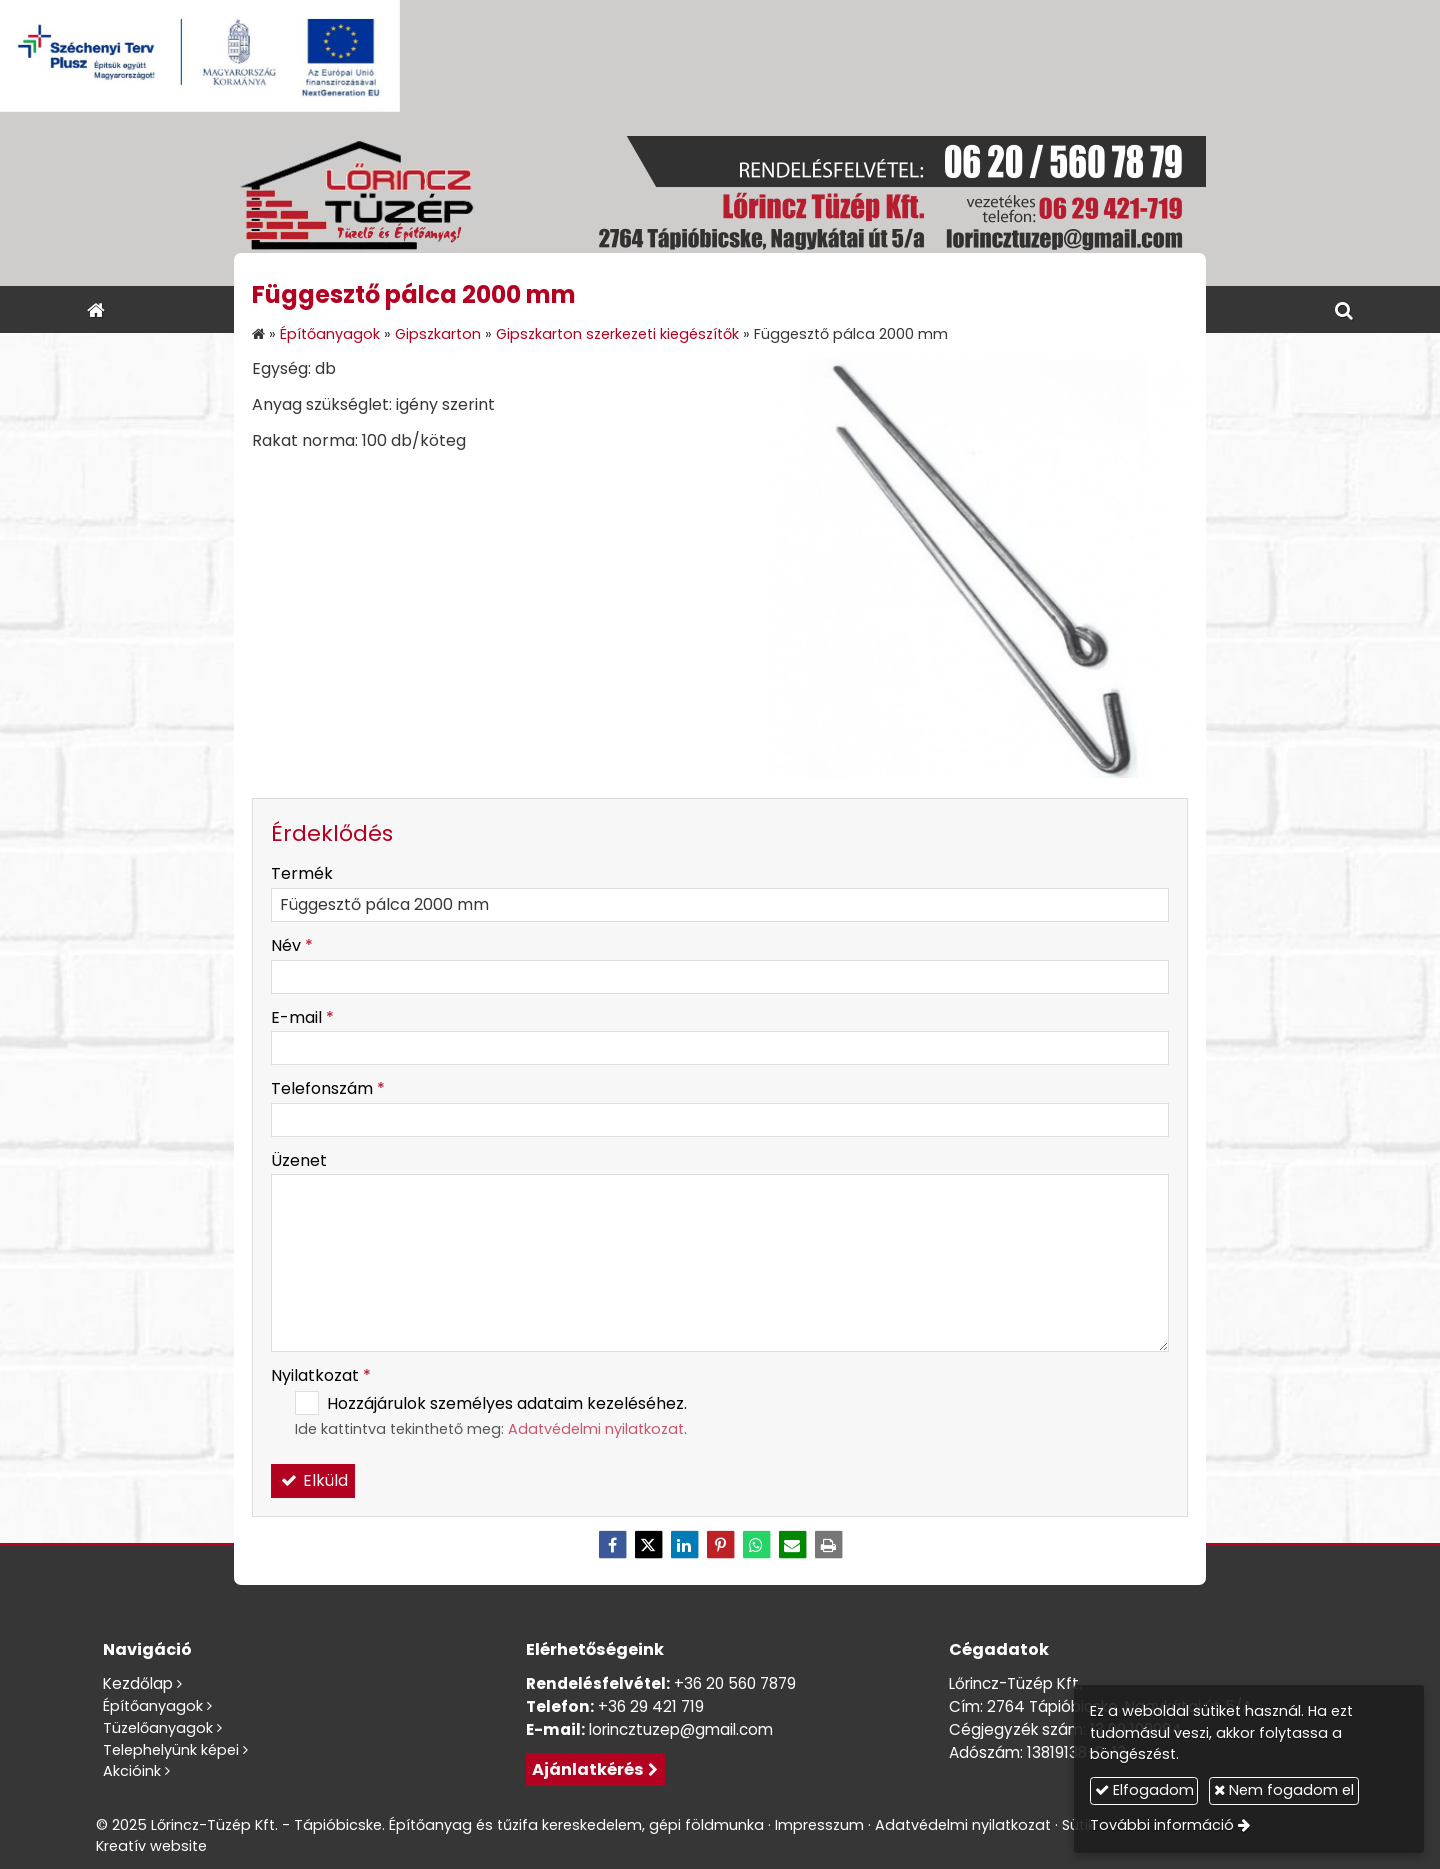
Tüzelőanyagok (158, 1728)
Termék (302, 873)
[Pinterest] (720, 1545)
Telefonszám (328, 1088)
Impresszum (819, 1825)
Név (292, 945)
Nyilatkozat (321, 1375)
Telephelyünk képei (171, 1750)
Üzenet (299, 1160)
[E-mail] (792, 1545)
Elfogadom (1144, 1790)
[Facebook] (612, 1545)
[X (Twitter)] (648, 1545)
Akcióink (132, 1771)
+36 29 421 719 (651, 1706)
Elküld (313, 1480)
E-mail (302, 1017)
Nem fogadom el (1284, 1790)
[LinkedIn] (684, 1545)
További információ (1162, 1825)
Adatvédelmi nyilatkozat (596, 1429)
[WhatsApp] (756, 1545)
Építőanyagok (153, 1706)
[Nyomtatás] (828, 1545)
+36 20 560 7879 (735, 1683)
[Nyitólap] (720, 199)
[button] (1344, 309)
